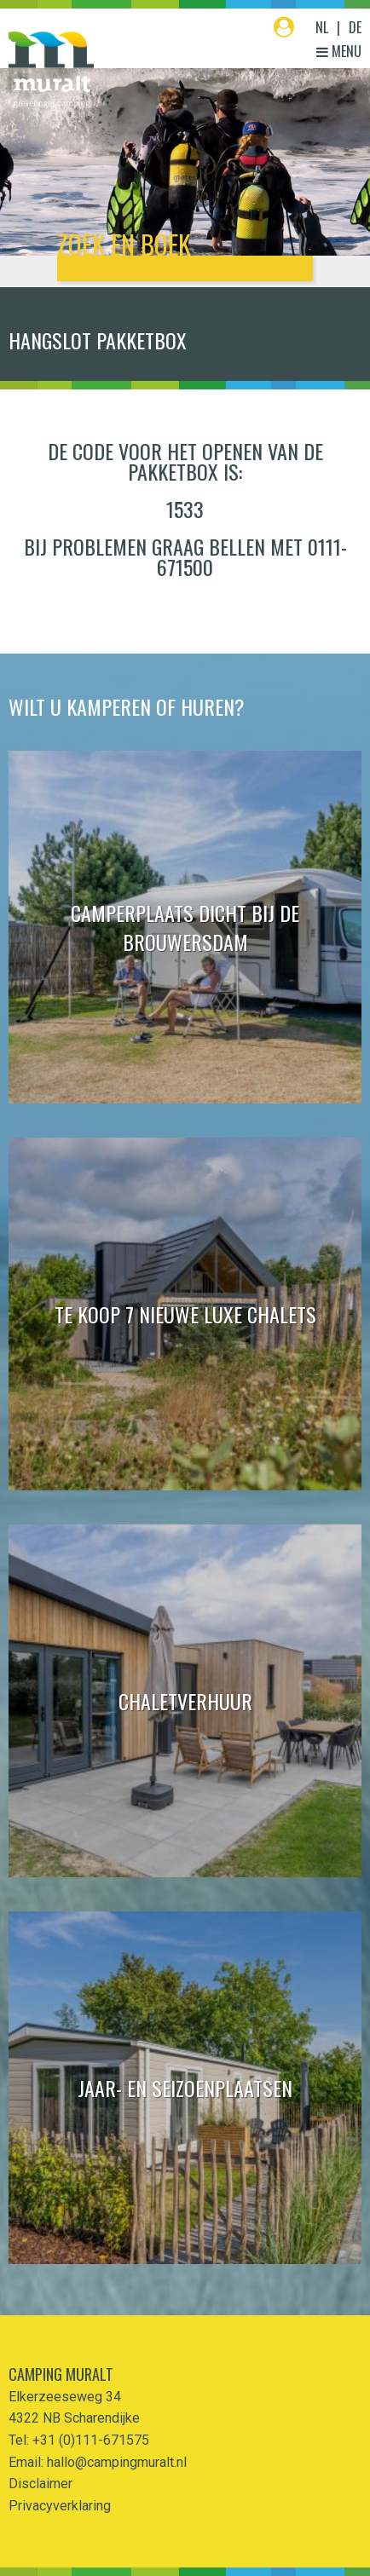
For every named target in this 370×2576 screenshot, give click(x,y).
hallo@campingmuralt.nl (117, 2462)
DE (355, 27)
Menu (338, 51)
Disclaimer (40, 2483)
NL (321, 27)
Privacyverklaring (60, 2506)
